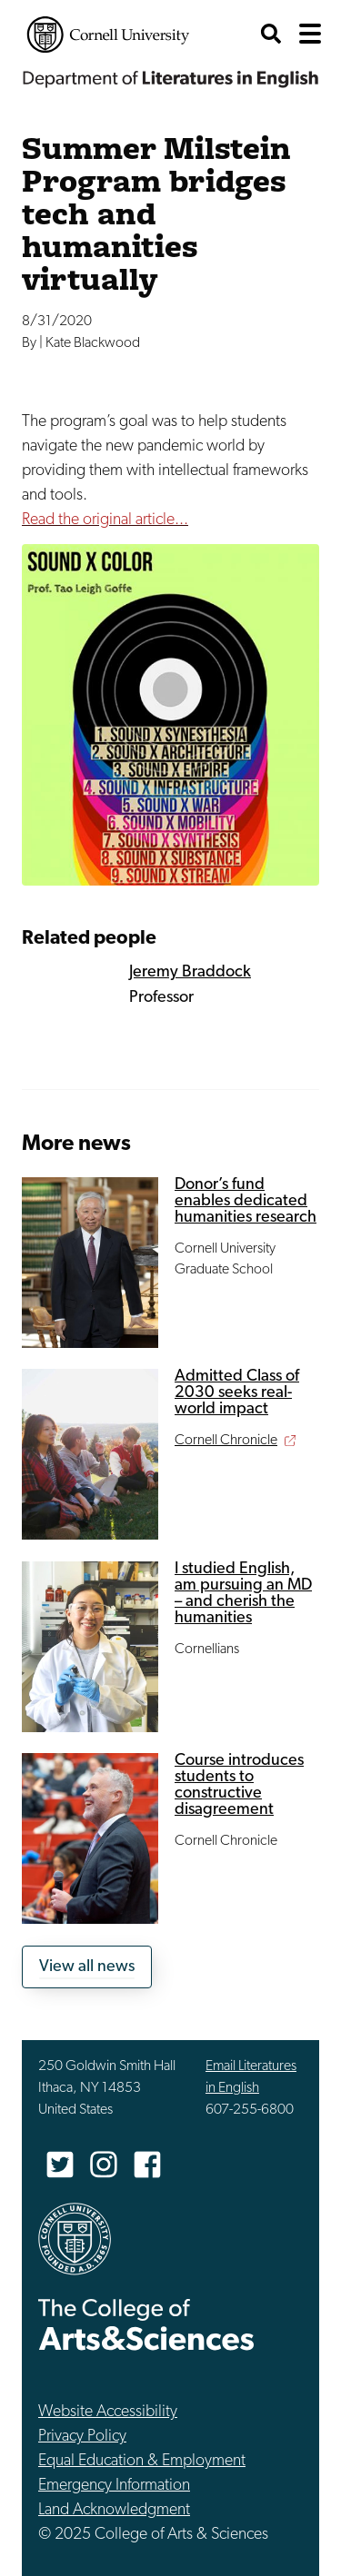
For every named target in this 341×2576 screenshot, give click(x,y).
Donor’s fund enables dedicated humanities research (245, 1201)
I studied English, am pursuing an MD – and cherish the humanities (243, 1593)
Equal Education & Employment (142, 2461)
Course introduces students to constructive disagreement (239, 1785)
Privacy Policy (82, 2436)
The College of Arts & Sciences (146, 2324)
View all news (87, 1967)
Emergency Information (114, 2485)
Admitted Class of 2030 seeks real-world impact (237, 1393)
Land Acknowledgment (114, 2510)
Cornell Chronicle (226, 1440)
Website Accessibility (107, 2412)
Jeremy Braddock (190, 972)
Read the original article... (105, 520)
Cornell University (108, 34)
